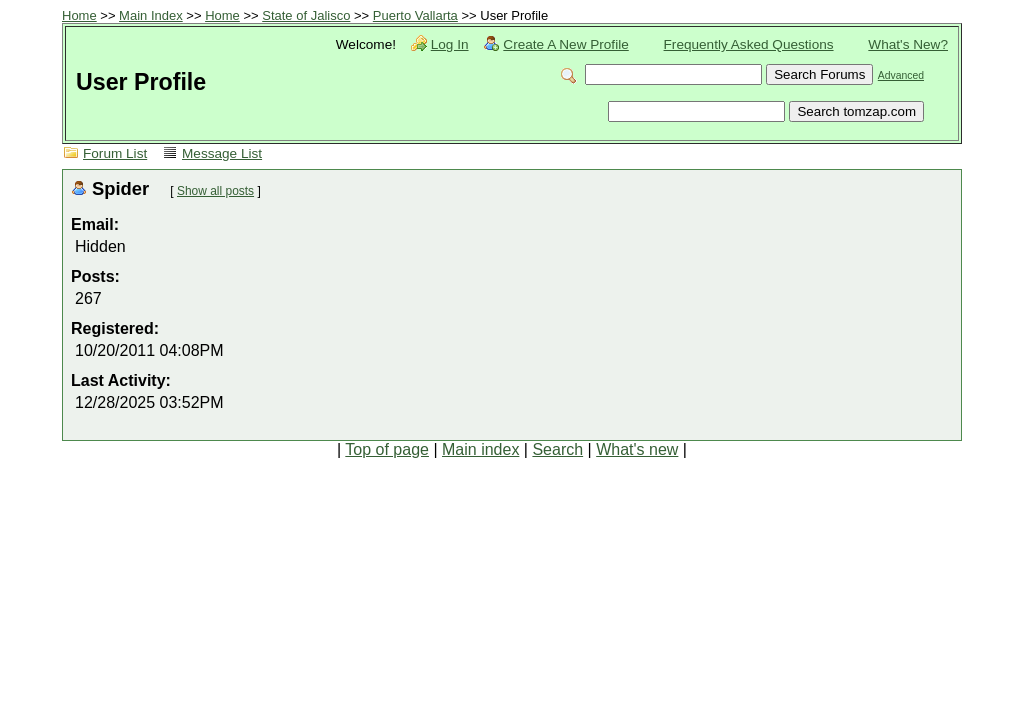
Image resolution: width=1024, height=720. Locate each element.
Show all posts (215, 191)
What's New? (908, 44)
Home (79, 15)
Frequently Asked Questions (749, 44)
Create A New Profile (565, 44)
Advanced (901, 75)
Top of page (387, 449)
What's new (637, 449)
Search (557, 449)
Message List (222, 153)
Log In (450, 44)
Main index (480, 449)
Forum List (115, 153)
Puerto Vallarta (415, 15)
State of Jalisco (306, 15)
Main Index (151, 15)
